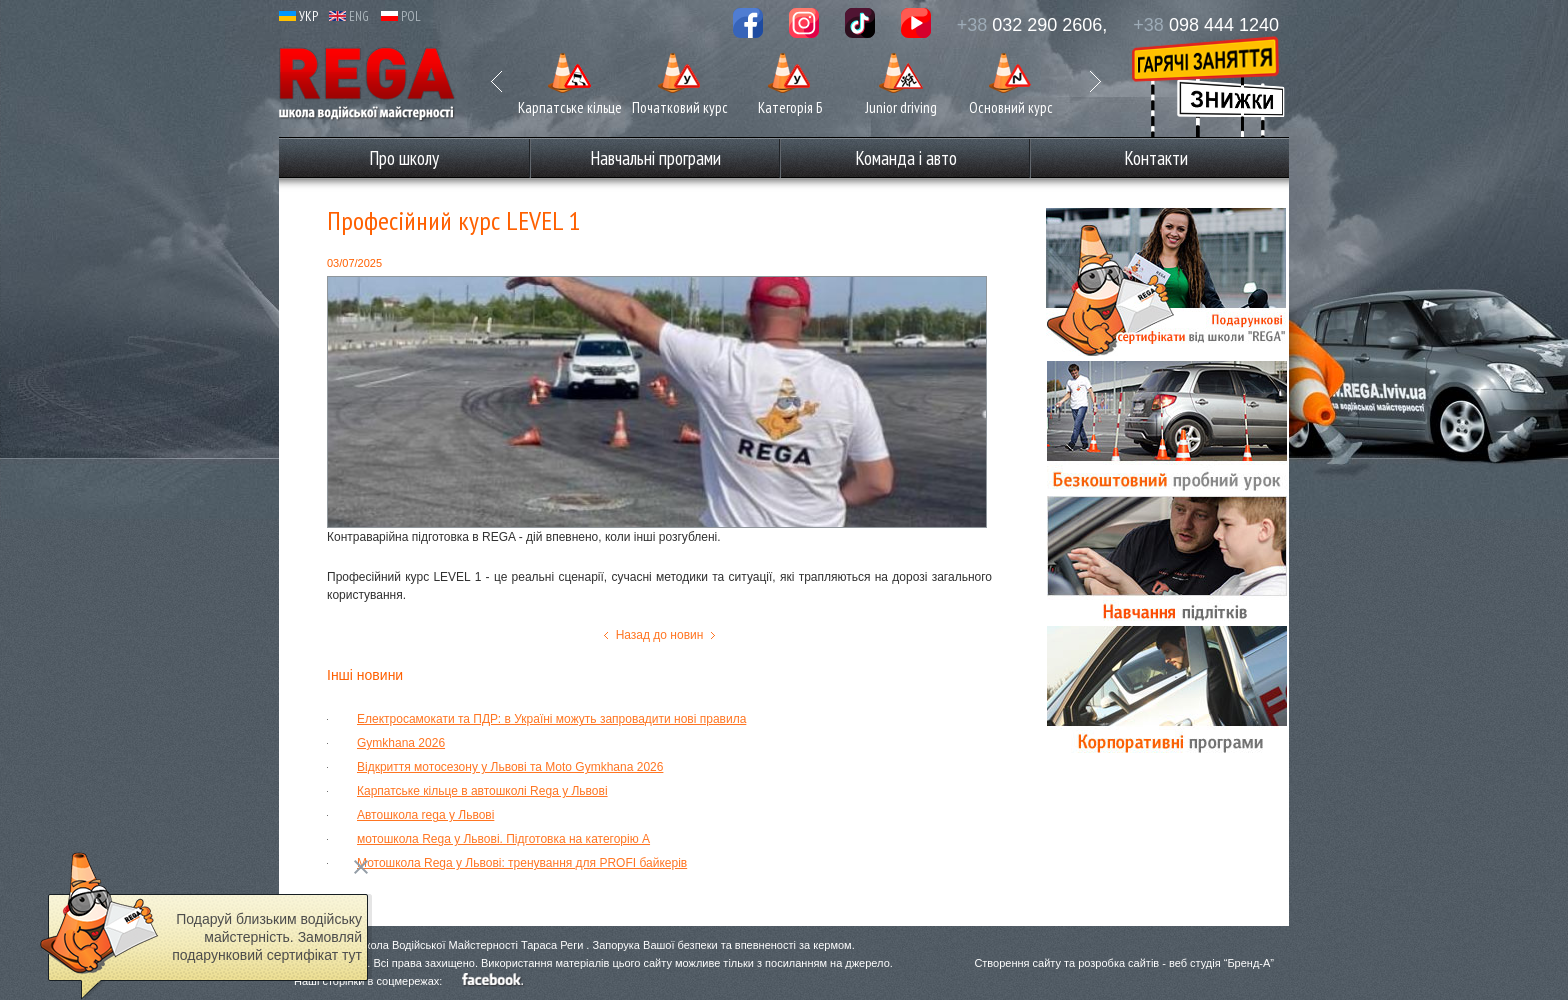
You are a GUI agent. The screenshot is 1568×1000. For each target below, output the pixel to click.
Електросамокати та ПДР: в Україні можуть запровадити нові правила (551, 719)
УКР (298, 16)
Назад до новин (660, 635)
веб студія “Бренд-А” (1221, 963)
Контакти (1156, 158)
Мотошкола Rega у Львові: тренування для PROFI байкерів (522, 863)
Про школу (404, 158)
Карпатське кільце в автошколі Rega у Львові (482, 791)
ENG (349, 16)
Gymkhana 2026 (401, 743)
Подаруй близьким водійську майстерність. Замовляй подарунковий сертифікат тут (267, 937)
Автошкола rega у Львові (425, 815)
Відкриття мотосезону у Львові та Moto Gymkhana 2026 (510, 767)
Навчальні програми (655, 158)
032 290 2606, (1032, 25)
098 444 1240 (1206, 25)
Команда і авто (906, 158)
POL (401, 16)
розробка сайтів (1118, 963)
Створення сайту (1017, 963)
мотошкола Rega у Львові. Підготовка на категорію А (503, 839)
